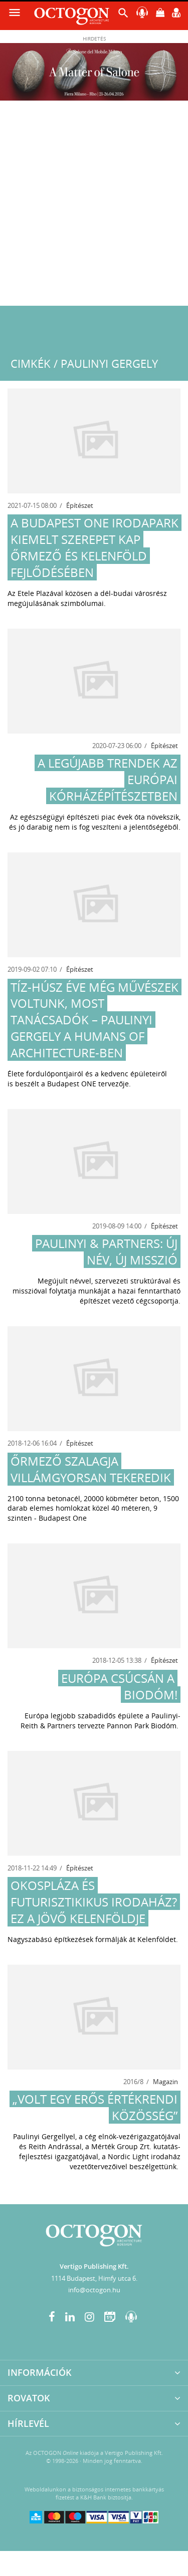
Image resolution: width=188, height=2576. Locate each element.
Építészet (79, 505)
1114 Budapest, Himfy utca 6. (94, 2278)
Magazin (165, 2081)
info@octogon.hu (94, 2289)
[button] (123, 15)
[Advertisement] (94, 207)
